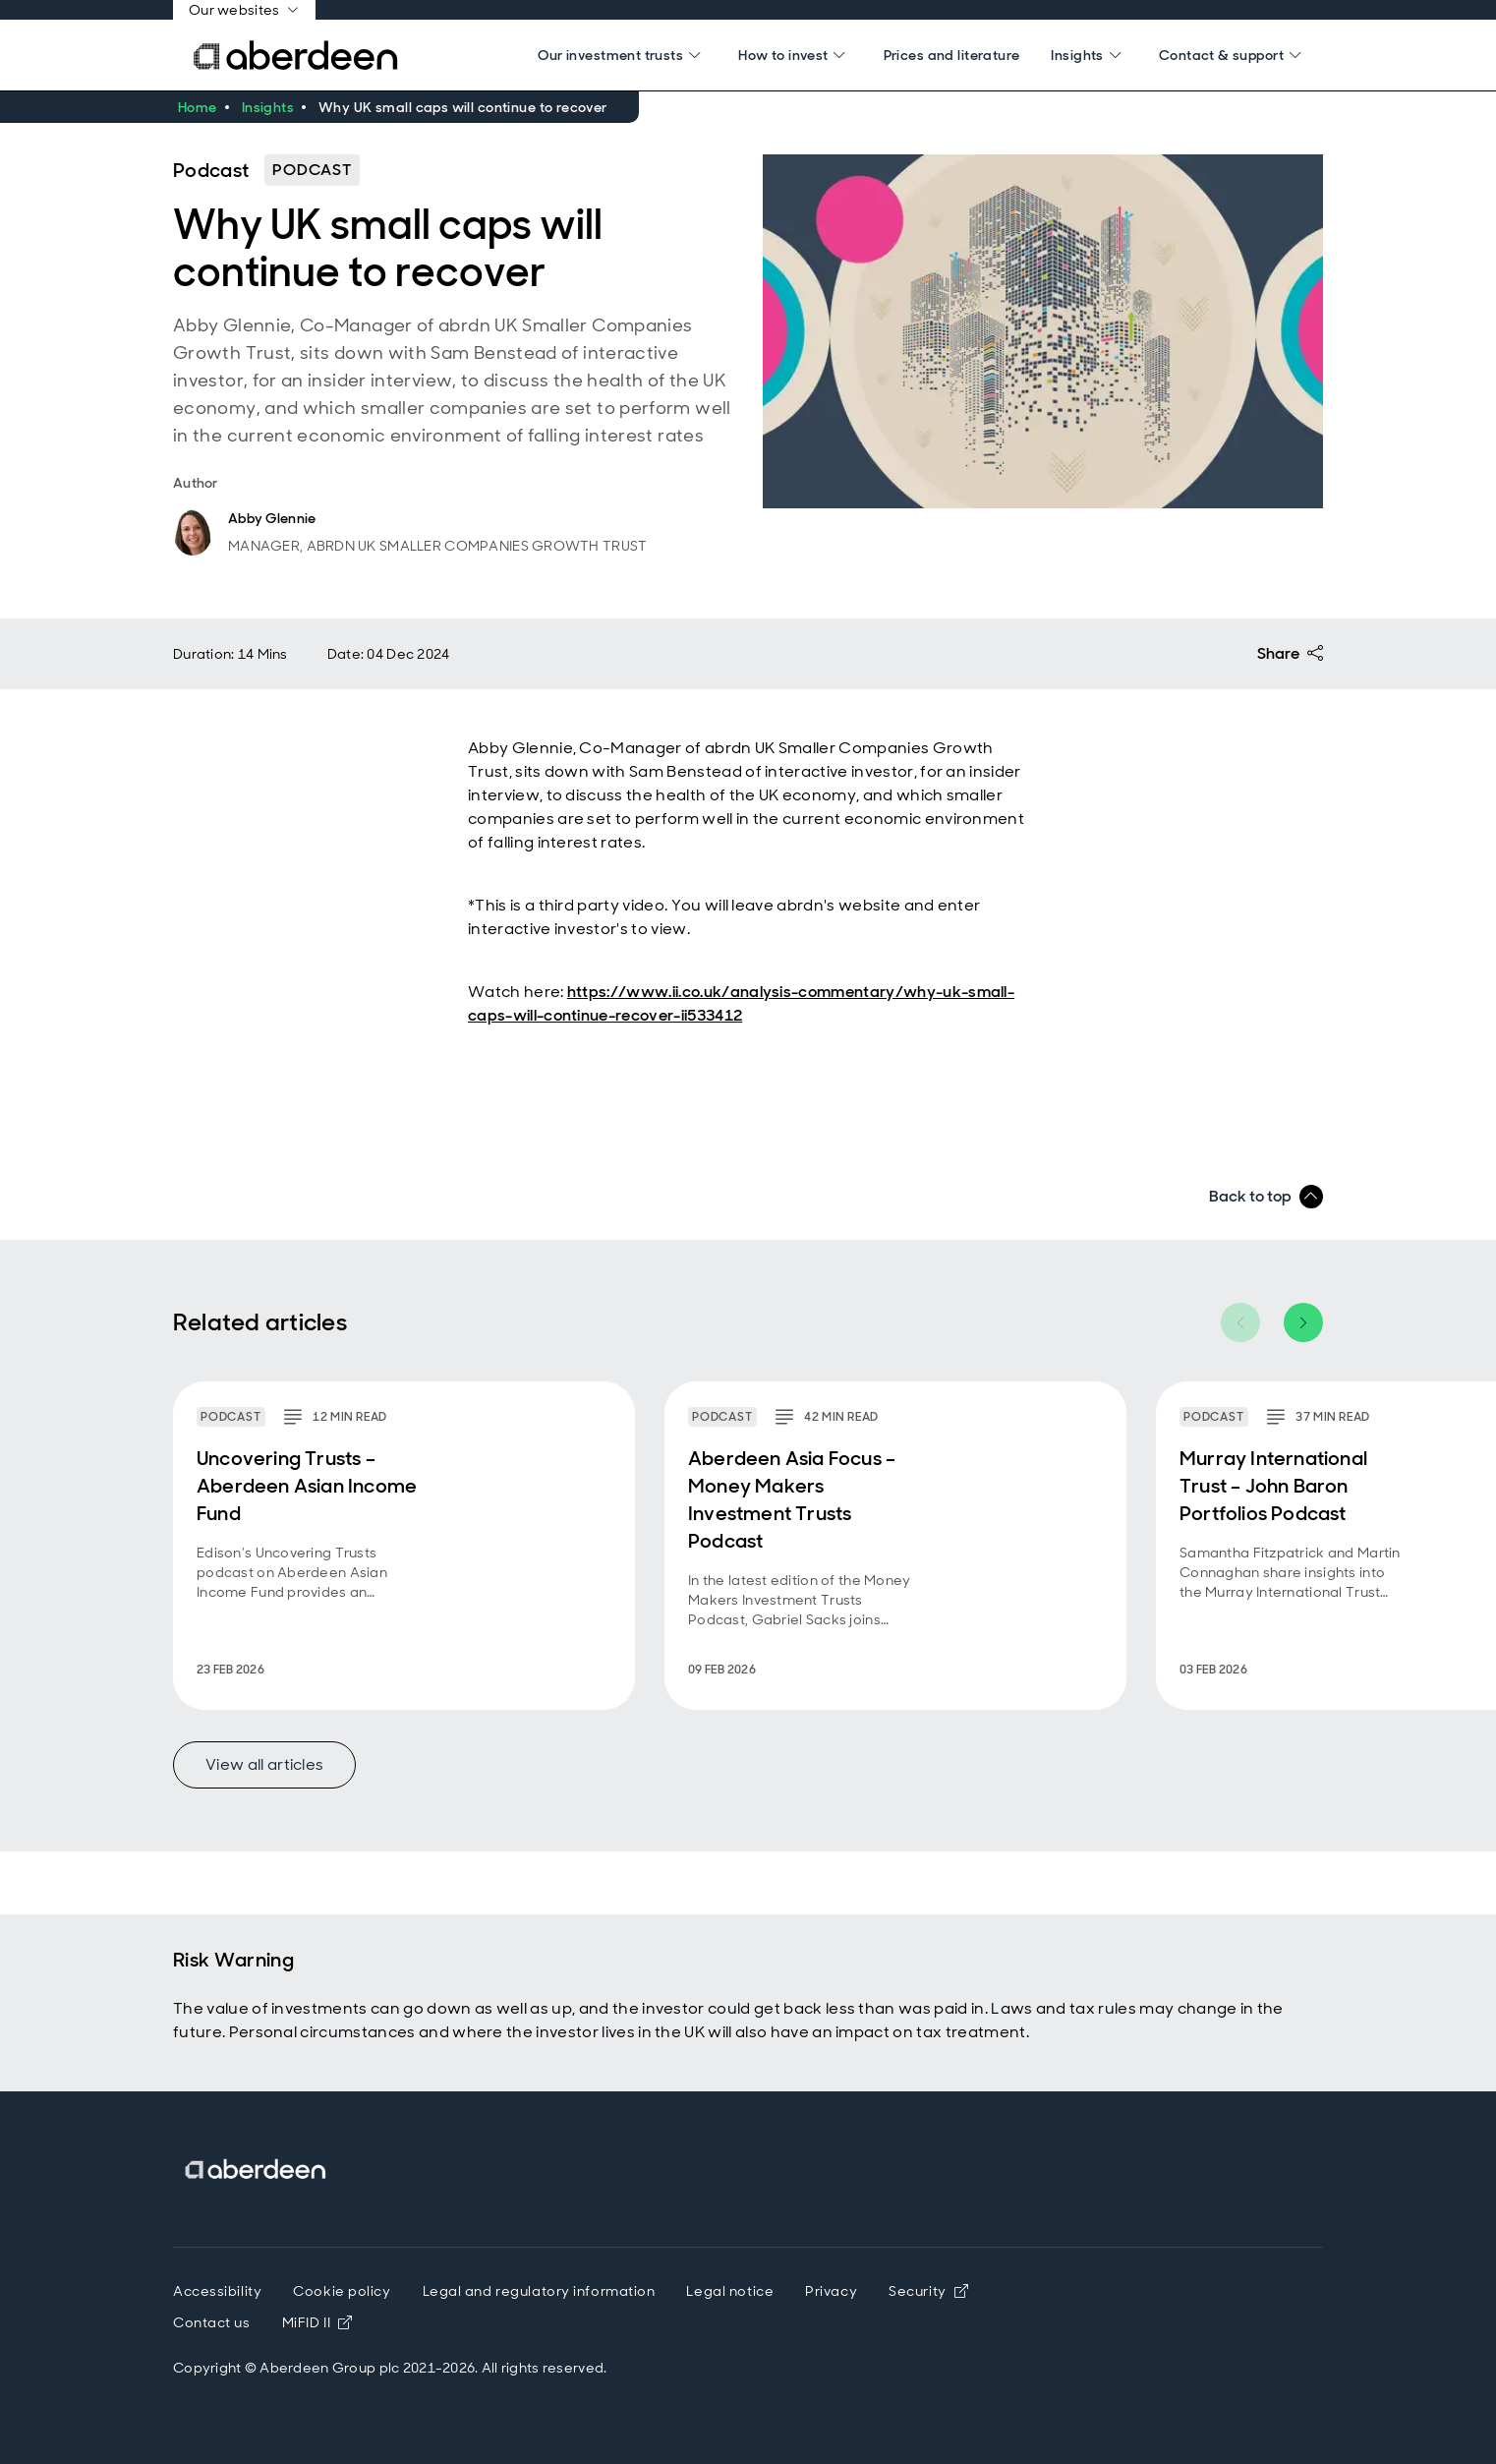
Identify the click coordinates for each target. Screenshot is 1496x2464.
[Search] (622, 55)
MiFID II (317, 2322)
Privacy (831, 2291)
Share (1290, 654)
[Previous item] (1240, 1322)
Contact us (212, 2322)
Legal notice (730, 2291)
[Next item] (1303, 1322)
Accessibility (217, 2291)
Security (928, 2291)
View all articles (264, 1764)
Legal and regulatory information (539, 2291)
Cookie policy (341, 2291)
